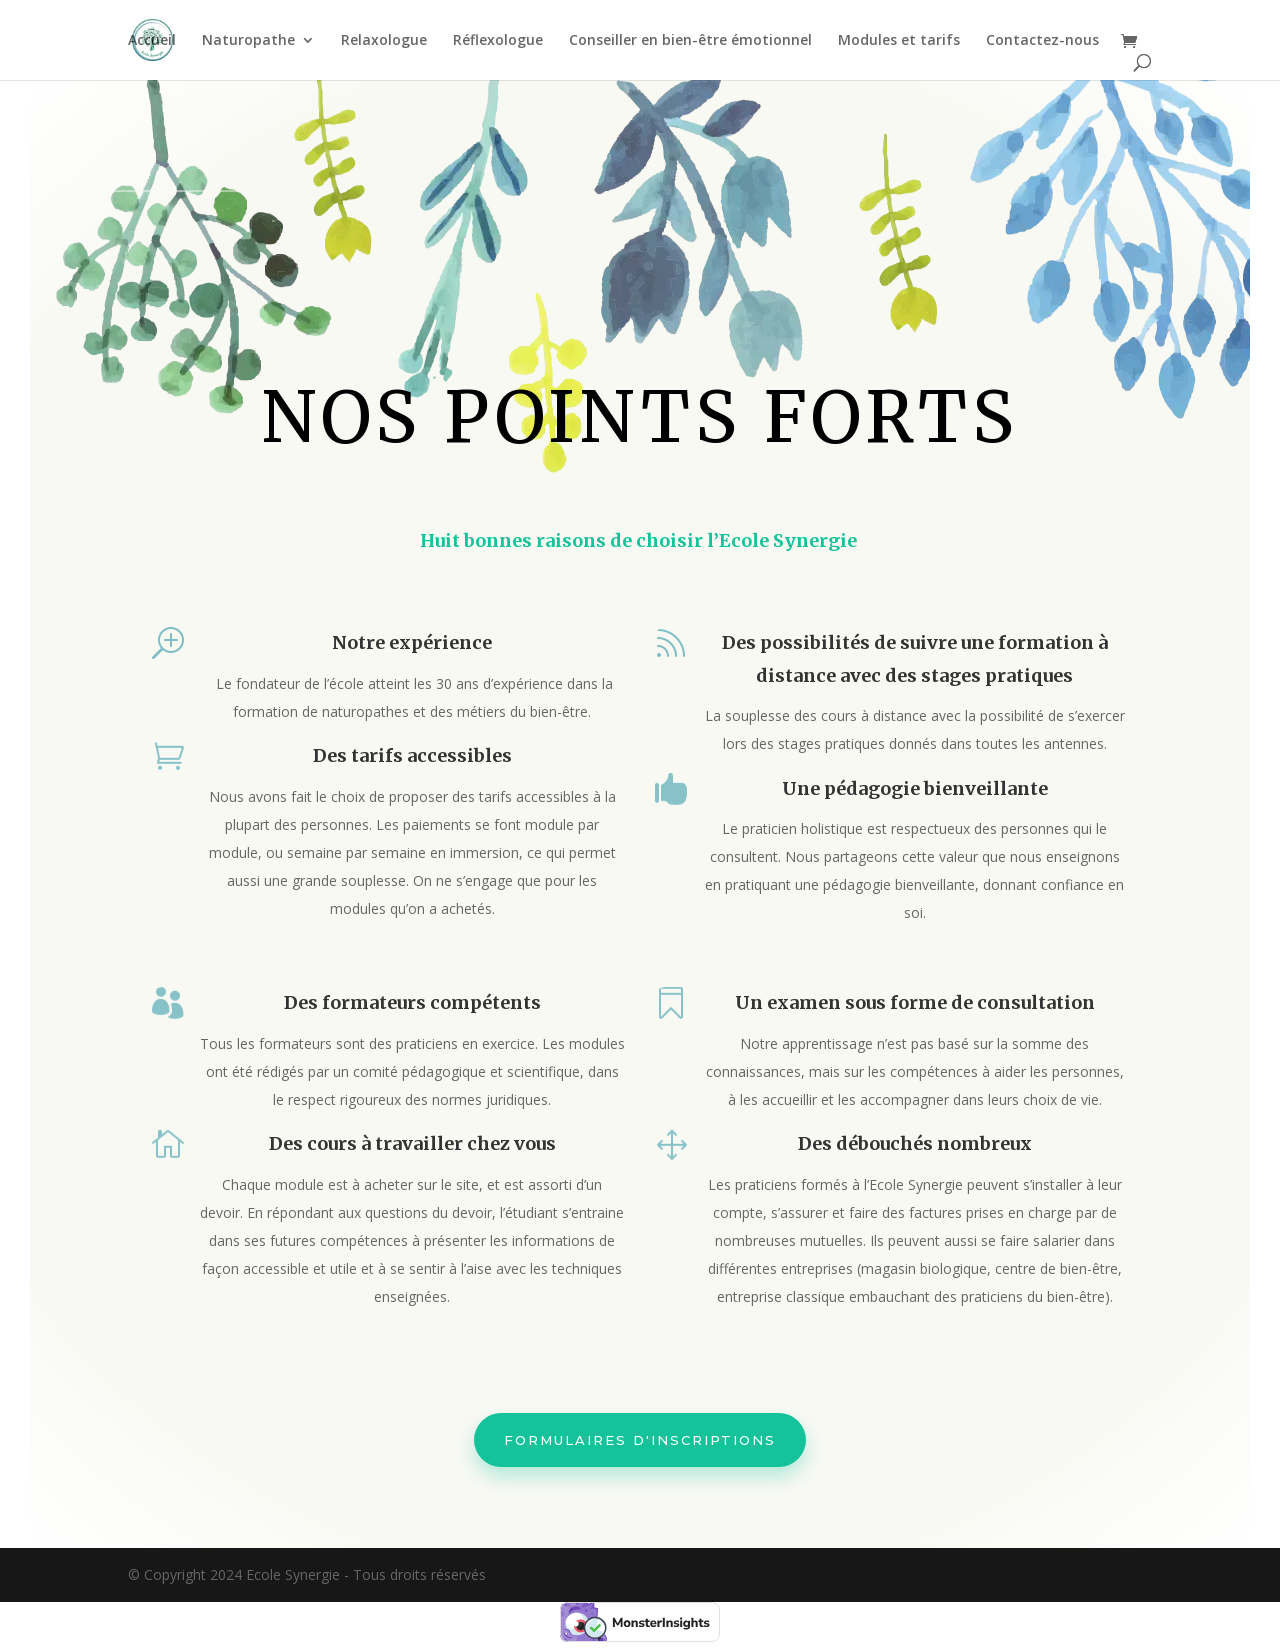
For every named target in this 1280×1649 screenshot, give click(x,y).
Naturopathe (248, 41)
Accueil (152, 41)
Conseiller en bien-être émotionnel (690, 41)
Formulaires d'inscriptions (639, 1415)
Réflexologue (498, 41)
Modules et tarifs (899, 41)
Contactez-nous (1042, 41)
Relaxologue (384, 41)
